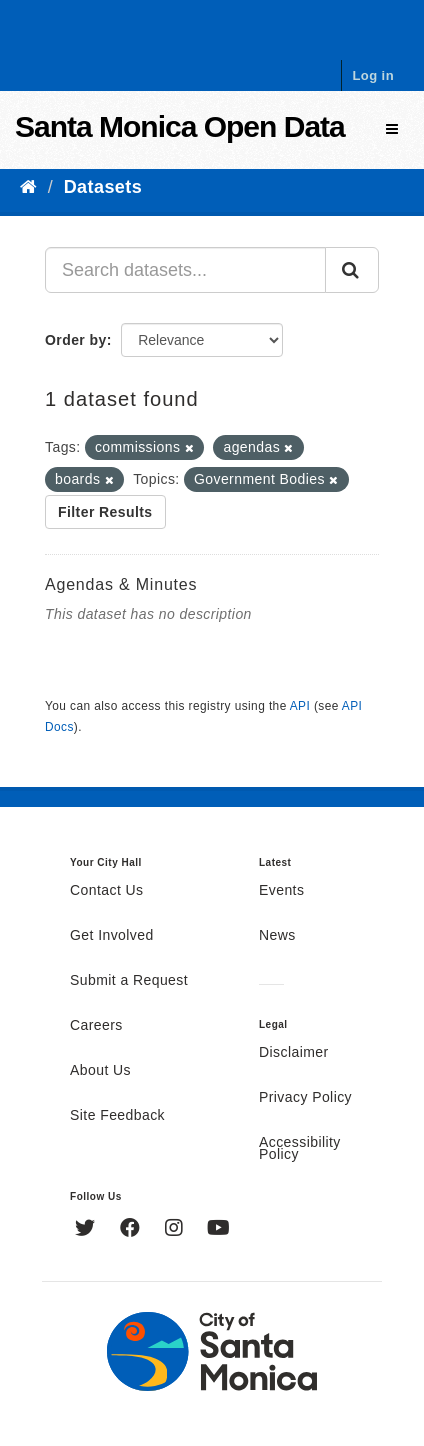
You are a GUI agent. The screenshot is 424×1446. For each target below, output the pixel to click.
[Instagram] (176, 1230)
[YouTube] (218, 1230)
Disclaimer (294, 1053)
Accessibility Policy (300, 1149)
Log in (373, 75)
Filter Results (105, 512)
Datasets (103, 187)
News (277, 936)
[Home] (28, 187)
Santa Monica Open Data (180, 126)
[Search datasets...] (185, 270)
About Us (100, 1071)
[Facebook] (132, 1230)
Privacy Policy (305, 1098)
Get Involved (112, 936)
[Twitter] (87, 1230)
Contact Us (106, 891)
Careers (96, 1026)
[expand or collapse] (392, 129)
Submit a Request (129, 981)
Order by (76, 340)
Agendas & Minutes (121, 584)
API (300, 706)
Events (281, 891)
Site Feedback (117, 1116)
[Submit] (352, 270)
